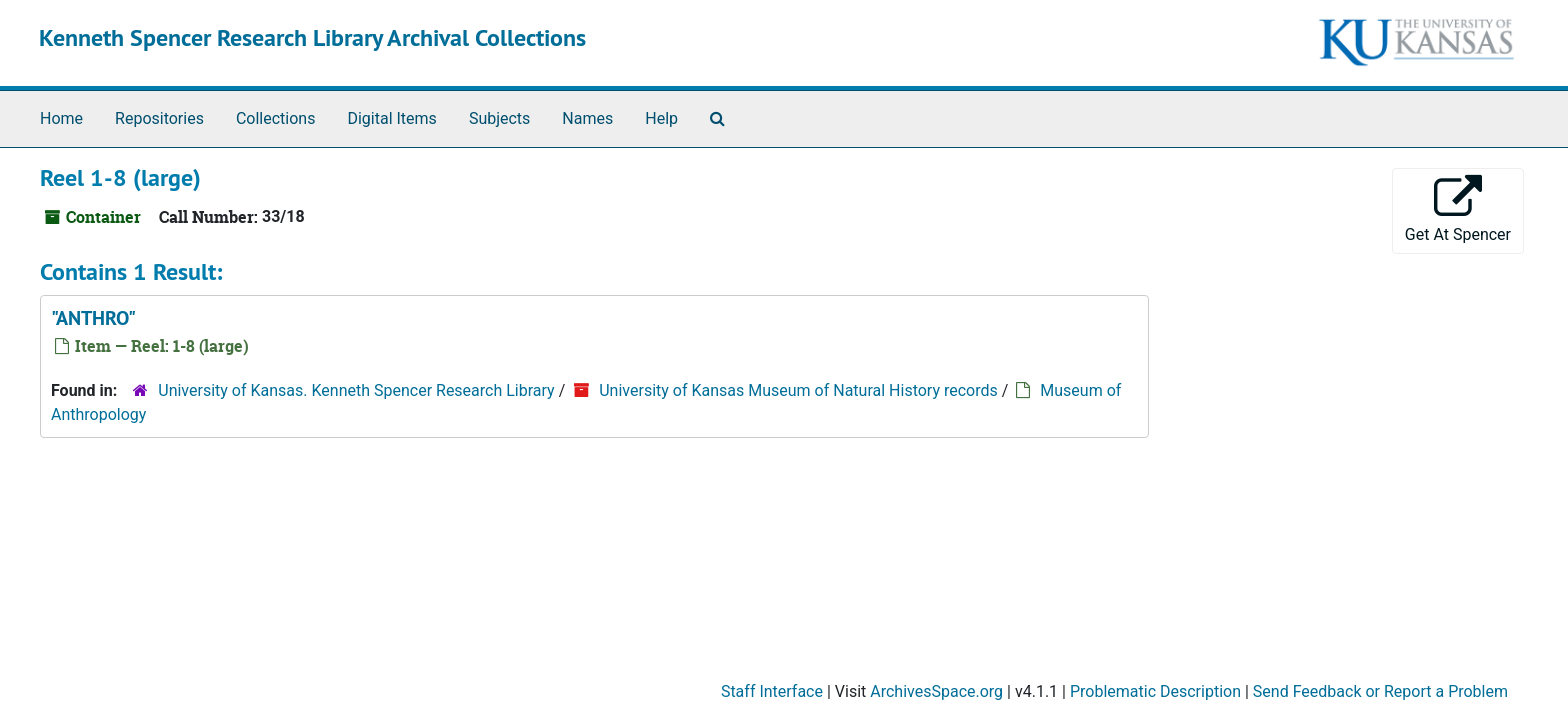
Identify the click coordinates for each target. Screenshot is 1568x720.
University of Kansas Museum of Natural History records (798, 390)
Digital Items (391, 118)
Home (61, 118)
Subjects (499, 118)
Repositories (159, 118)
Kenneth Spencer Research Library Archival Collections (312, 37)
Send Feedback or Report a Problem (1380, 691)
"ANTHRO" (93, 318)
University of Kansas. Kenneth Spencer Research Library (356, 390)
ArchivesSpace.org (936, 691)
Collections (276, 118)
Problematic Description (1155, 691)
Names (587, 118)
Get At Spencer (1458, 209)
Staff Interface (772, 691)
